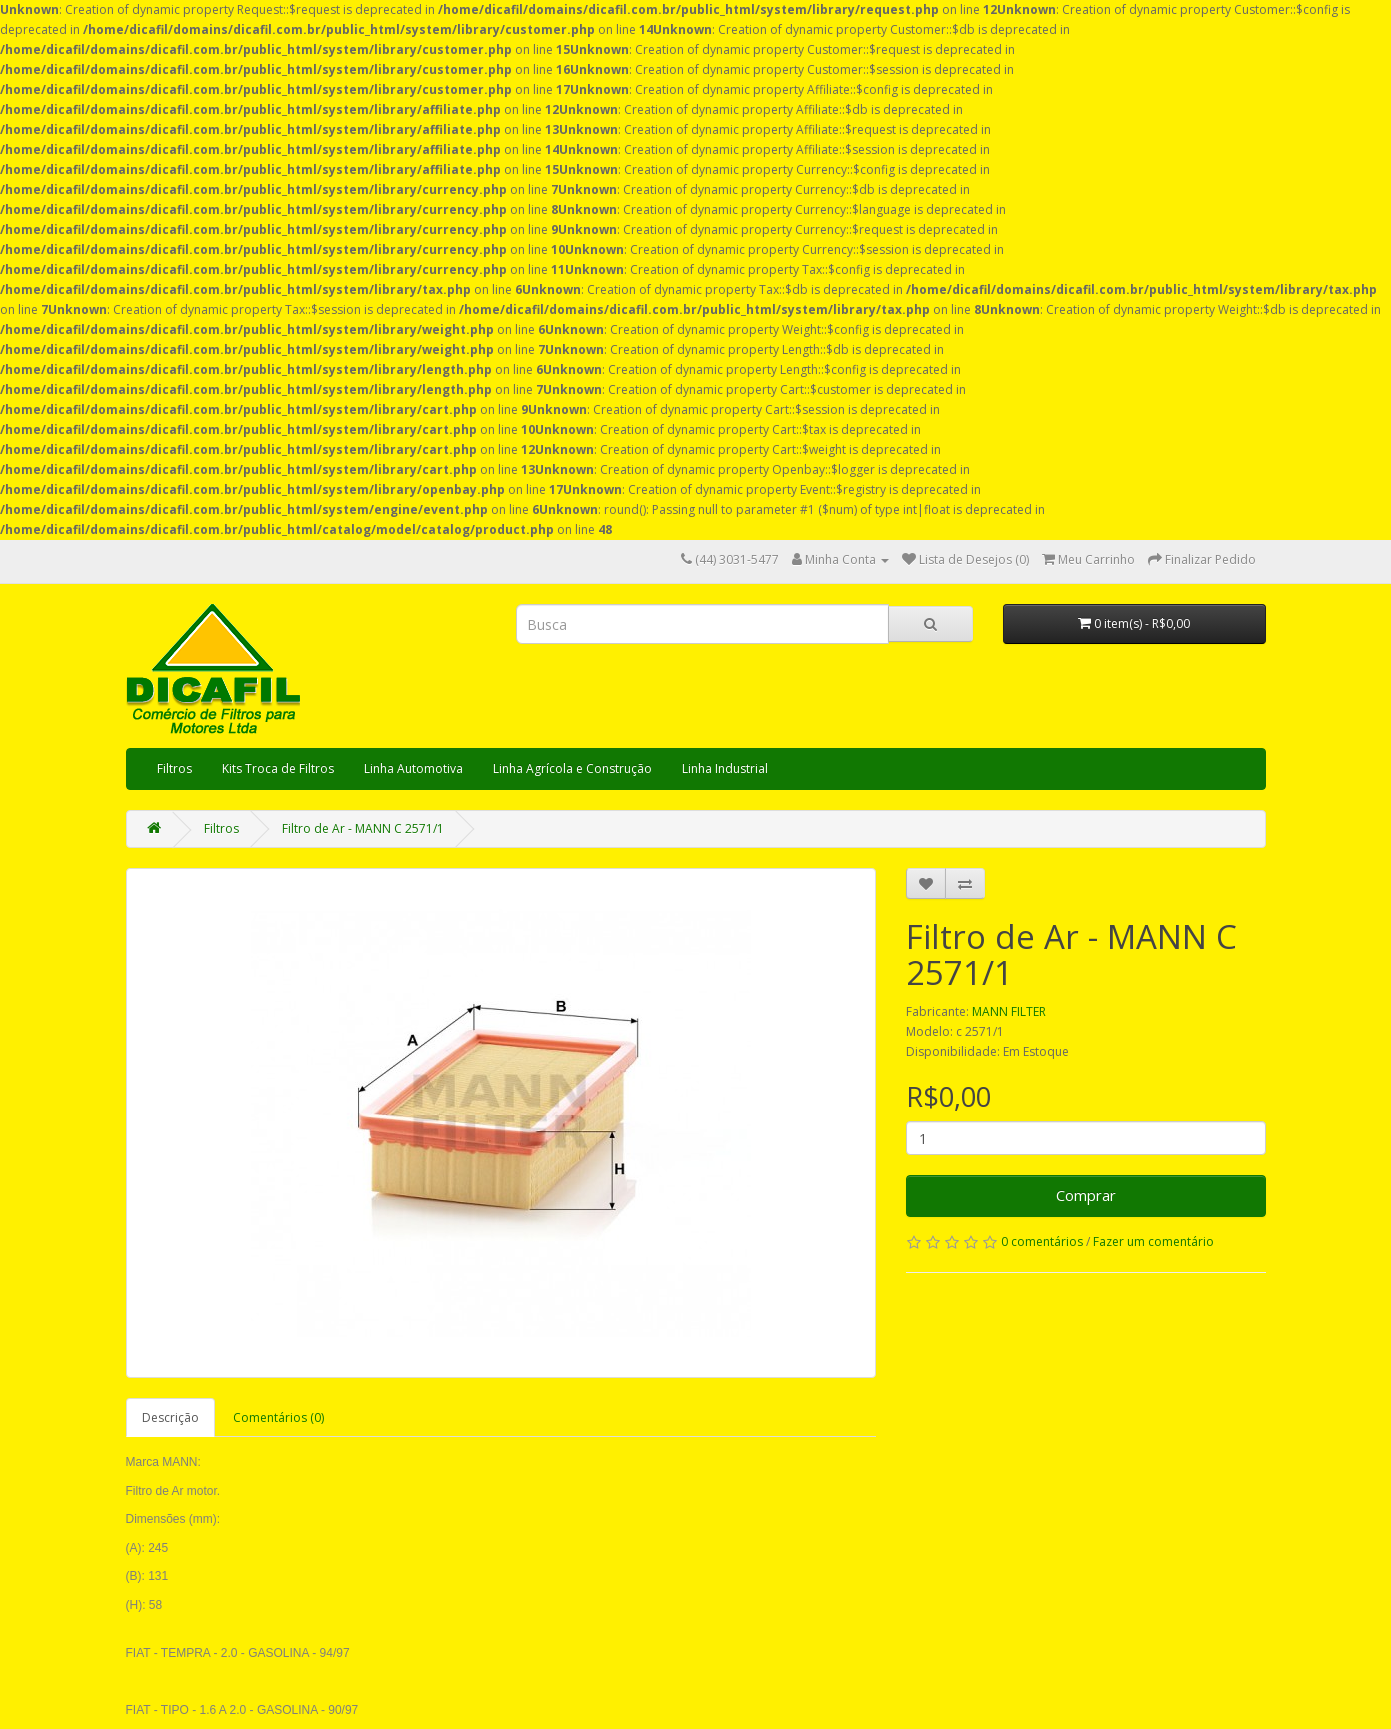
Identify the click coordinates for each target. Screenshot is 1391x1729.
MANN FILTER (1009, 1011)
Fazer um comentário (1153, 1241)
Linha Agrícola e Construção (572, 768)
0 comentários (1042, 1241)
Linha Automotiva (413, 768)
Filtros (174, 768)
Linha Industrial (725, 768)
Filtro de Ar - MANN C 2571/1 (363, 828)
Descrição (170, 1417)
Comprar (1086, 1195)
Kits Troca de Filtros (278, 768)
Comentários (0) (278, 1417)
